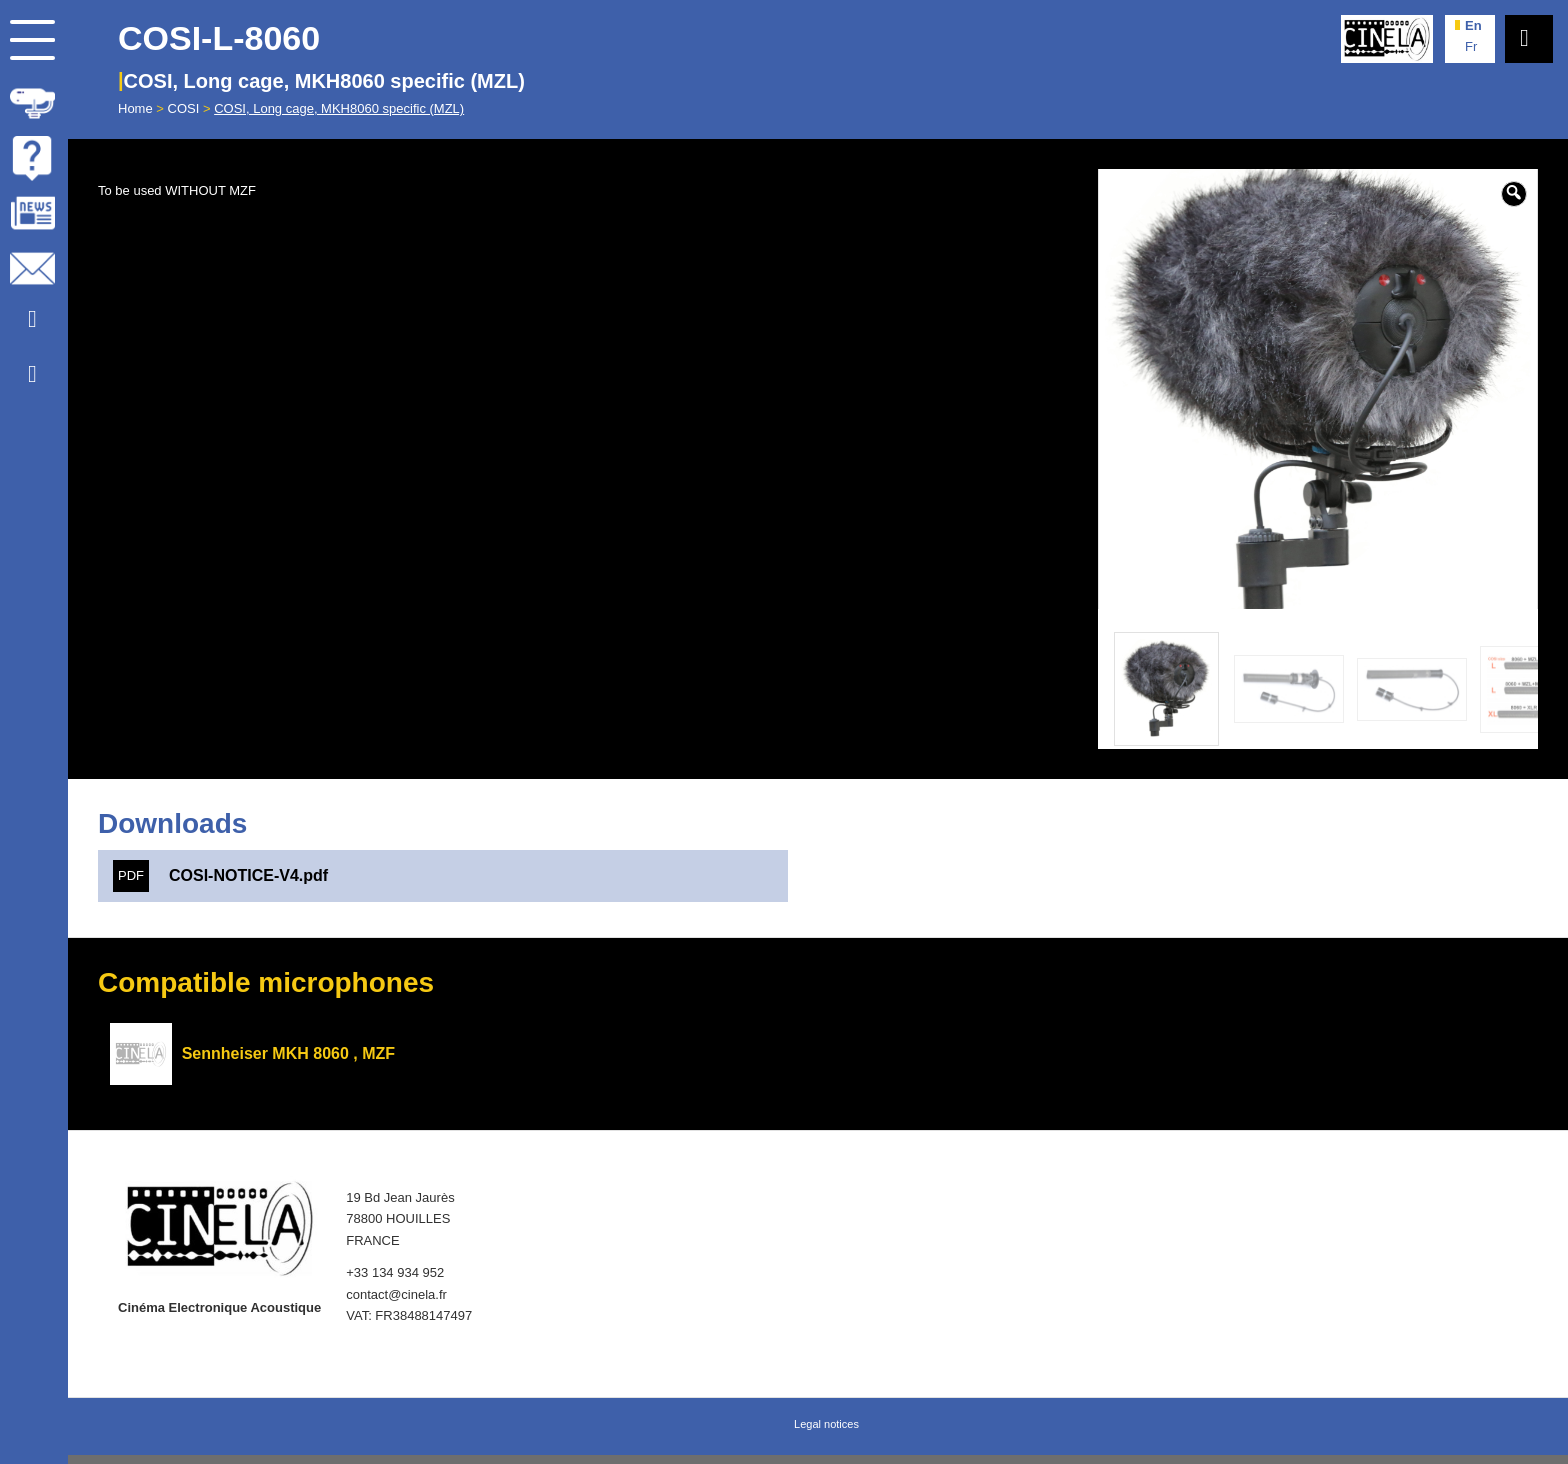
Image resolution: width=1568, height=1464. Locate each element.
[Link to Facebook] (32, 374)
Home (135, 108)
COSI (184, 108)
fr (1471, 46)
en (1473, 25)
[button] (1514, 194)
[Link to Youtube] (32, 319)
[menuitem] (34, 99)
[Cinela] (1387, 39)
